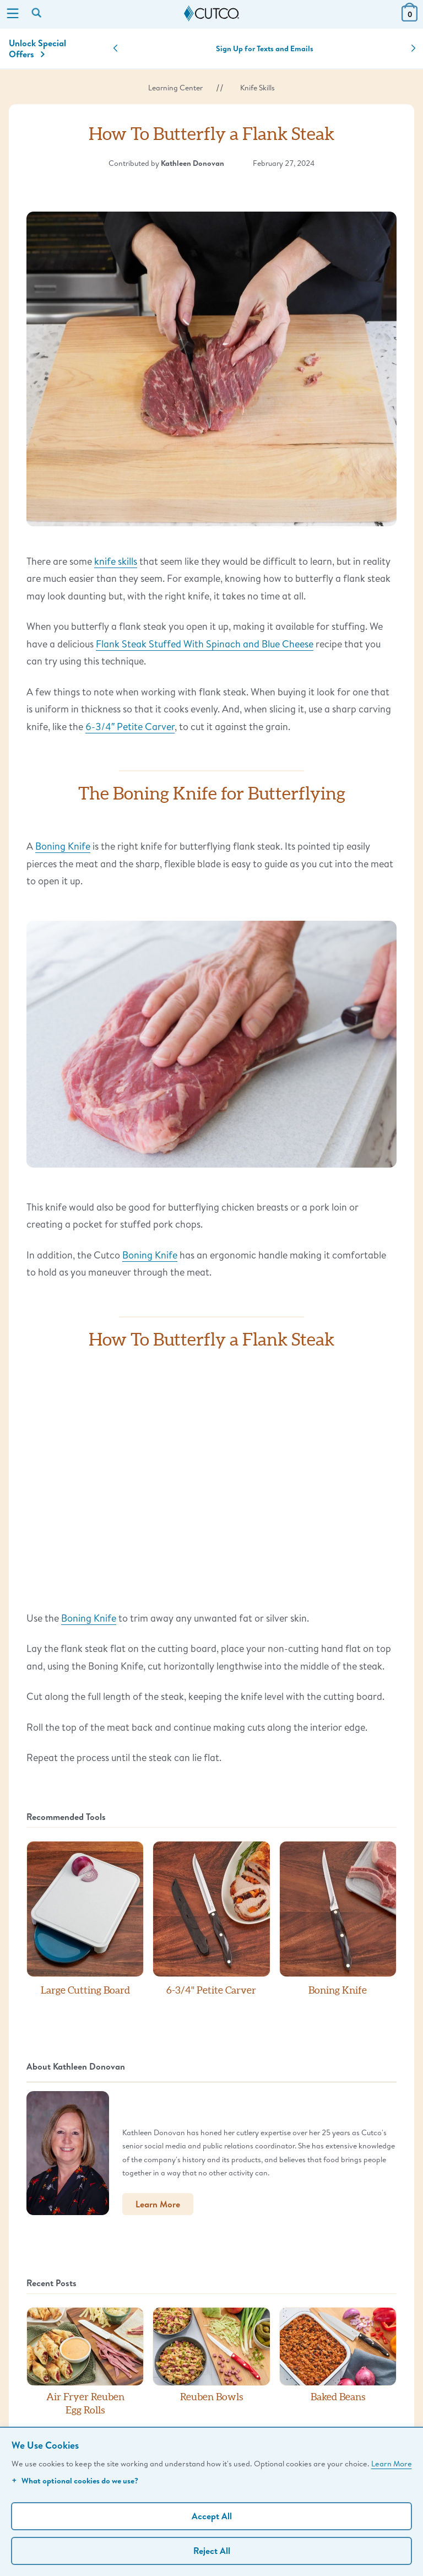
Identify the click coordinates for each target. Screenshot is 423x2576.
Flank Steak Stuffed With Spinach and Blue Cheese (204, 643)
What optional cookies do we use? (75, 2480)
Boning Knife (62, 845)
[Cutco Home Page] (211, 13)
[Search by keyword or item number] (37, 14)
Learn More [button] (157, 2204)
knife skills (115, 561)
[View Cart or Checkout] (409, 18)
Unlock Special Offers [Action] (37, 48)
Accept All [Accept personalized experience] (212, 2516)
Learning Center (175, 88)
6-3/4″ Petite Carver (130, 726)
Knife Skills (257, 88)
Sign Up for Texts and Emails (264, 48)
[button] (115, 48)
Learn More (391, 2463)
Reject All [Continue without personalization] (211, 2551)
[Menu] (12, 14)
